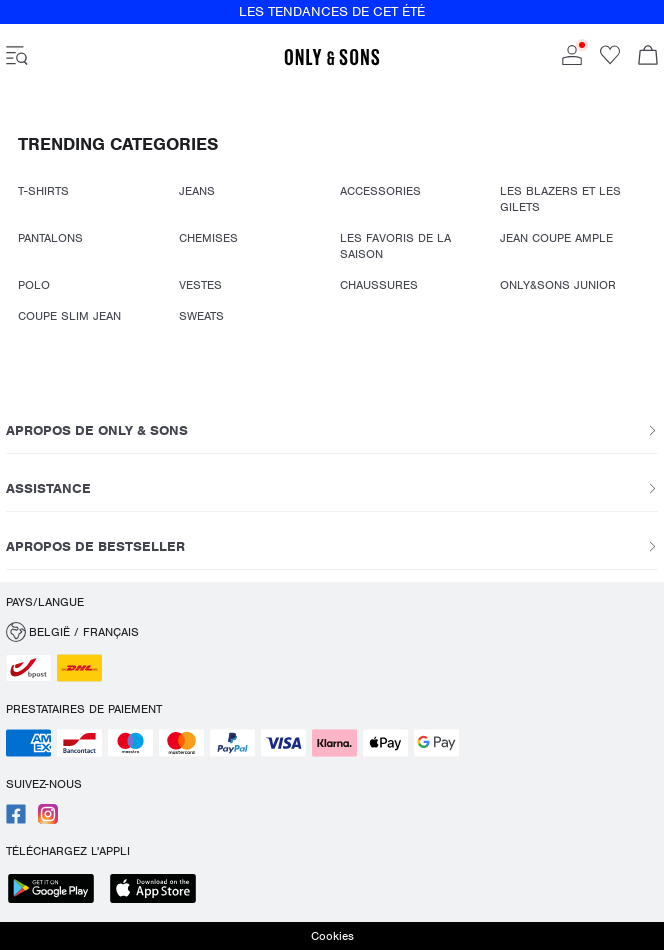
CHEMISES (208, 238)
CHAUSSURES (379, 285)
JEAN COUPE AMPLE (556, 238)
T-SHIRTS (43, 191)
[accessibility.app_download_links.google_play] (57, 890)
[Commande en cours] (648, 57)
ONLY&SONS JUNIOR (558, 285)
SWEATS (201, 316)
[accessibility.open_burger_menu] (17, 57)
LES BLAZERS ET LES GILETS (560, 199)
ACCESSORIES (380, 191)
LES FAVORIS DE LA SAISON (395, 246)
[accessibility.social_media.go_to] (16, 820)
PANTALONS (50, 238)
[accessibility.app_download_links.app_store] (159, 890)
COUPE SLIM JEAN (69, 316)
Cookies (332, 936)
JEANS (197, 191)
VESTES (200, 285)
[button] (332, 632)
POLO (34, 285)
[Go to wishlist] (610, 61)
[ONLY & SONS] (332, 62)
